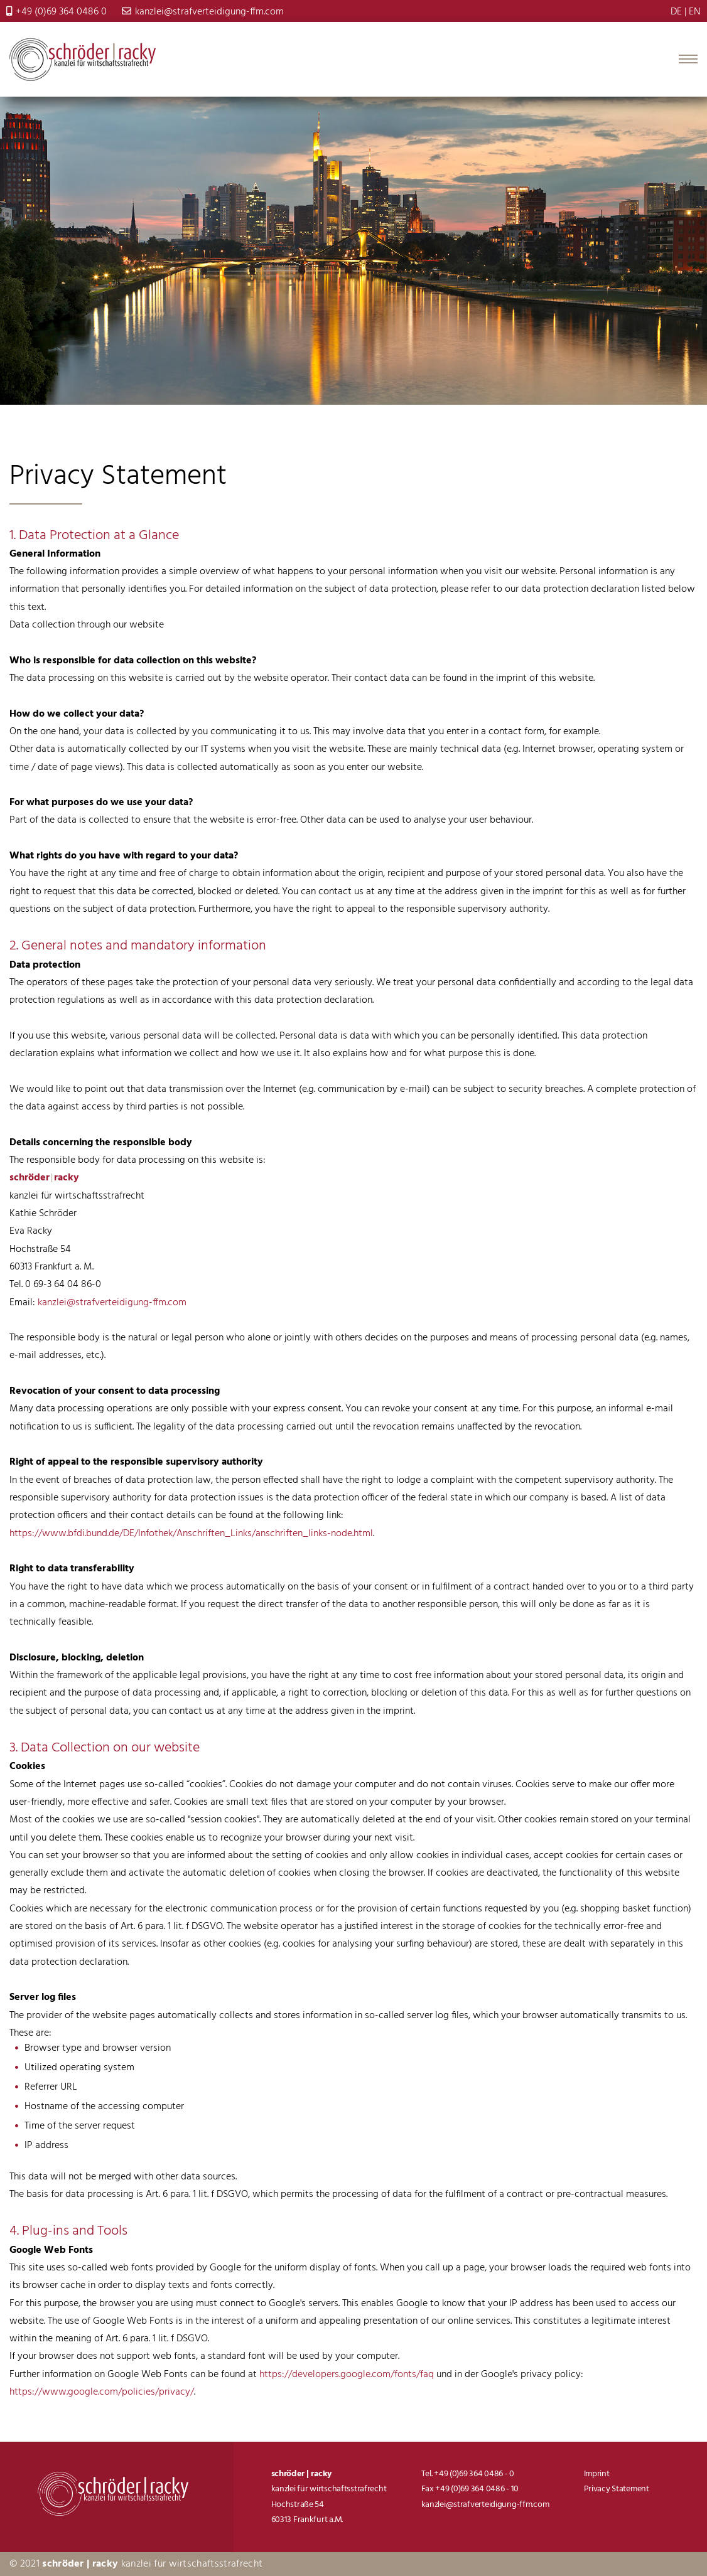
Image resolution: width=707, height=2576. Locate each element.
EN (695, 12)
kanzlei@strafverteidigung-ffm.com (203, 12)
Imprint (597, 2474)
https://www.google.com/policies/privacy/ (101, 2392)
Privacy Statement (616, 2489)
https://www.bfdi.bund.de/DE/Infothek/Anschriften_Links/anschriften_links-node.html (191, 1534)
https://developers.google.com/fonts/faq (346, 2374)
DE (676, 12)
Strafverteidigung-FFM (82, 59)
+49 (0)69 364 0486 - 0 (474, 2474)
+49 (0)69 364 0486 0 (56, 12)
